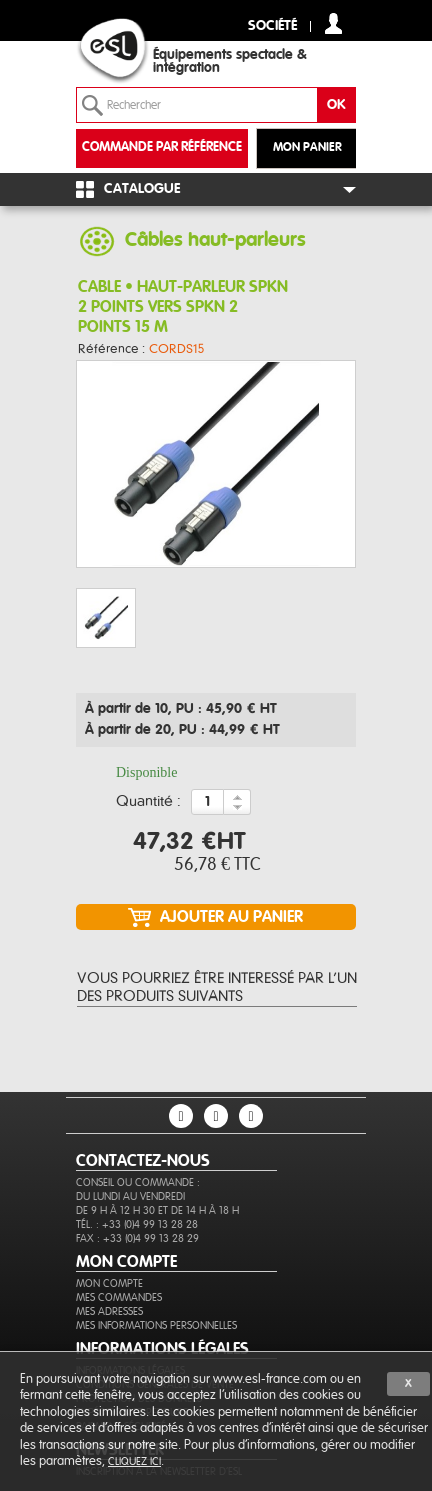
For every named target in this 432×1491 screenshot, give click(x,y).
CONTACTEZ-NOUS (143, 1161)
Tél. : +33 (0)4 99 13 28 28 (137, 1224)
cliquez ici (134, 1461)
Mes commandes (119, 1297)
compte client (333, 23)
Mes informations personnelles (156, 1325)
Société (272, 26)
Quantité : (148, 802)
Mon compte (109, 1283)
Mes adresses (109, 1311)
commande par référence (162, 147)
